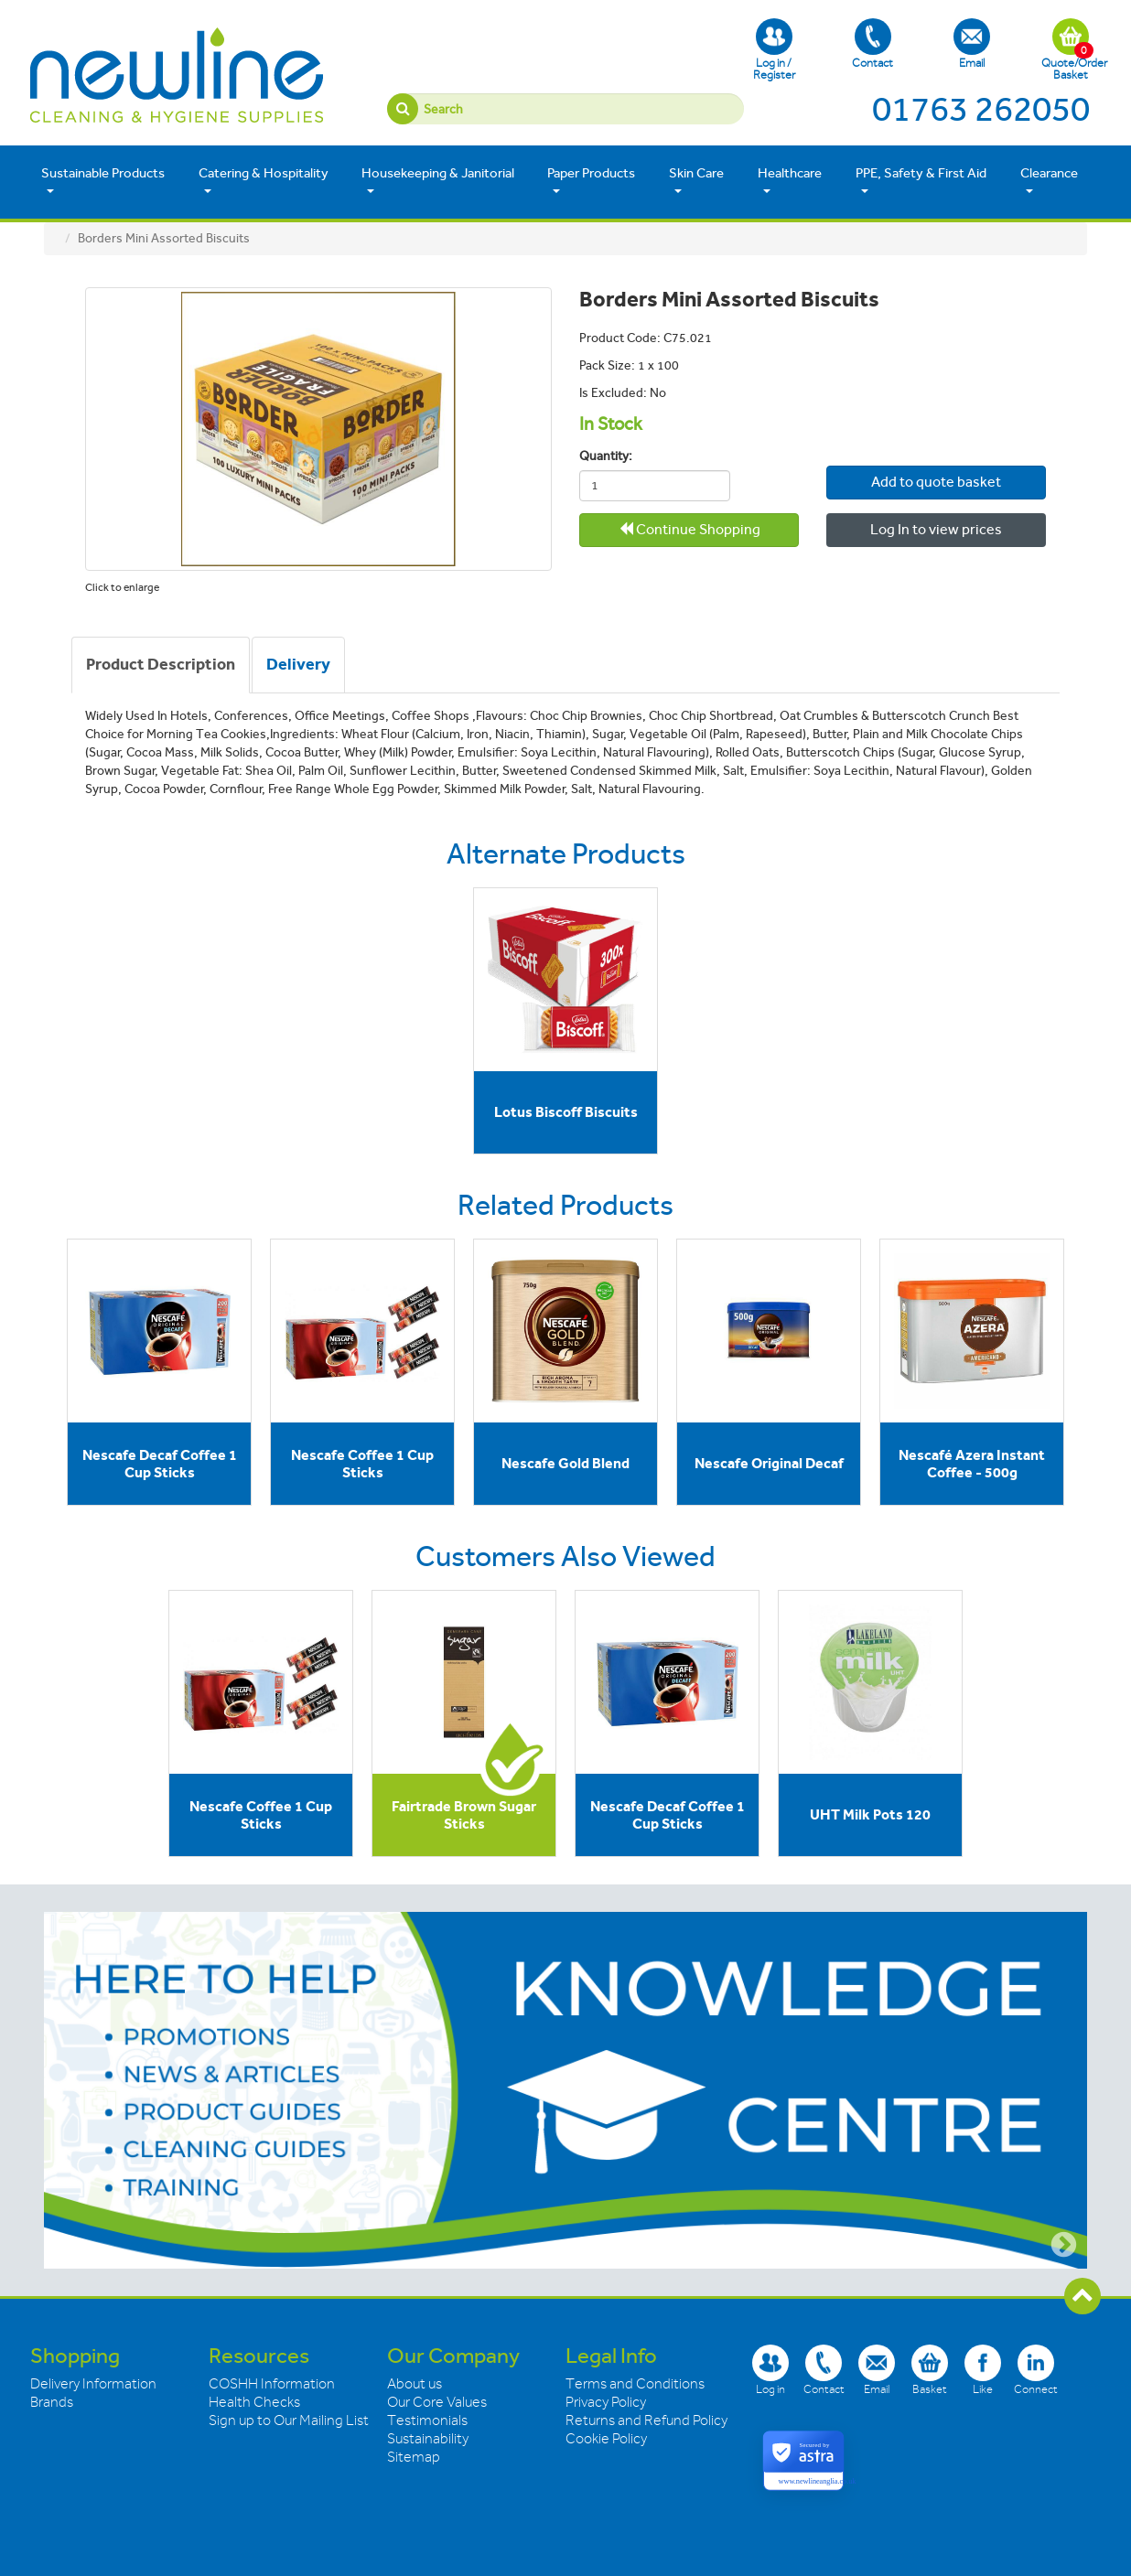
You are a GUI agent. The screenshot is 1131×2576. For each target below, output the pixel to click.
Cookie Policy (606, 2439)
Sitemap (413, 2457)
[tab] (160, 665)
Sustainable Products (103, 181)
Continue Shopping (689, 529)
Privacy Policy (606, 2402)
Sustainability (428, 2439)
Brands (51, 2402)
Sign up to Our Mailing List (289, 2420)
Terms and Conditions (635, 2384)
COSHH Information (272, 2384)
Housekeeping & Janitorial (437, 181)
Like (982, 2370)
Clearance (1049, 181)
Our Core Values (437, 2402)
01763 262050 (981, 109)
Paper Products (591, 181)
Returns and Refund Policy (646, 2420)
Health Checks (254, 2402)
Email (971, 44)
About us (414, 2384)
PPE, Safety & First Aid (921, 181)
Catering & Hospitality (264, 181)
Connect (1036, 2370)
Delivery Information (93, 2384)
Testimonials (427, 2420)
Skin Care (696, 181)
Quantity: (605, 456)
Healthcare (790, 181)
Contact (872, 44)
